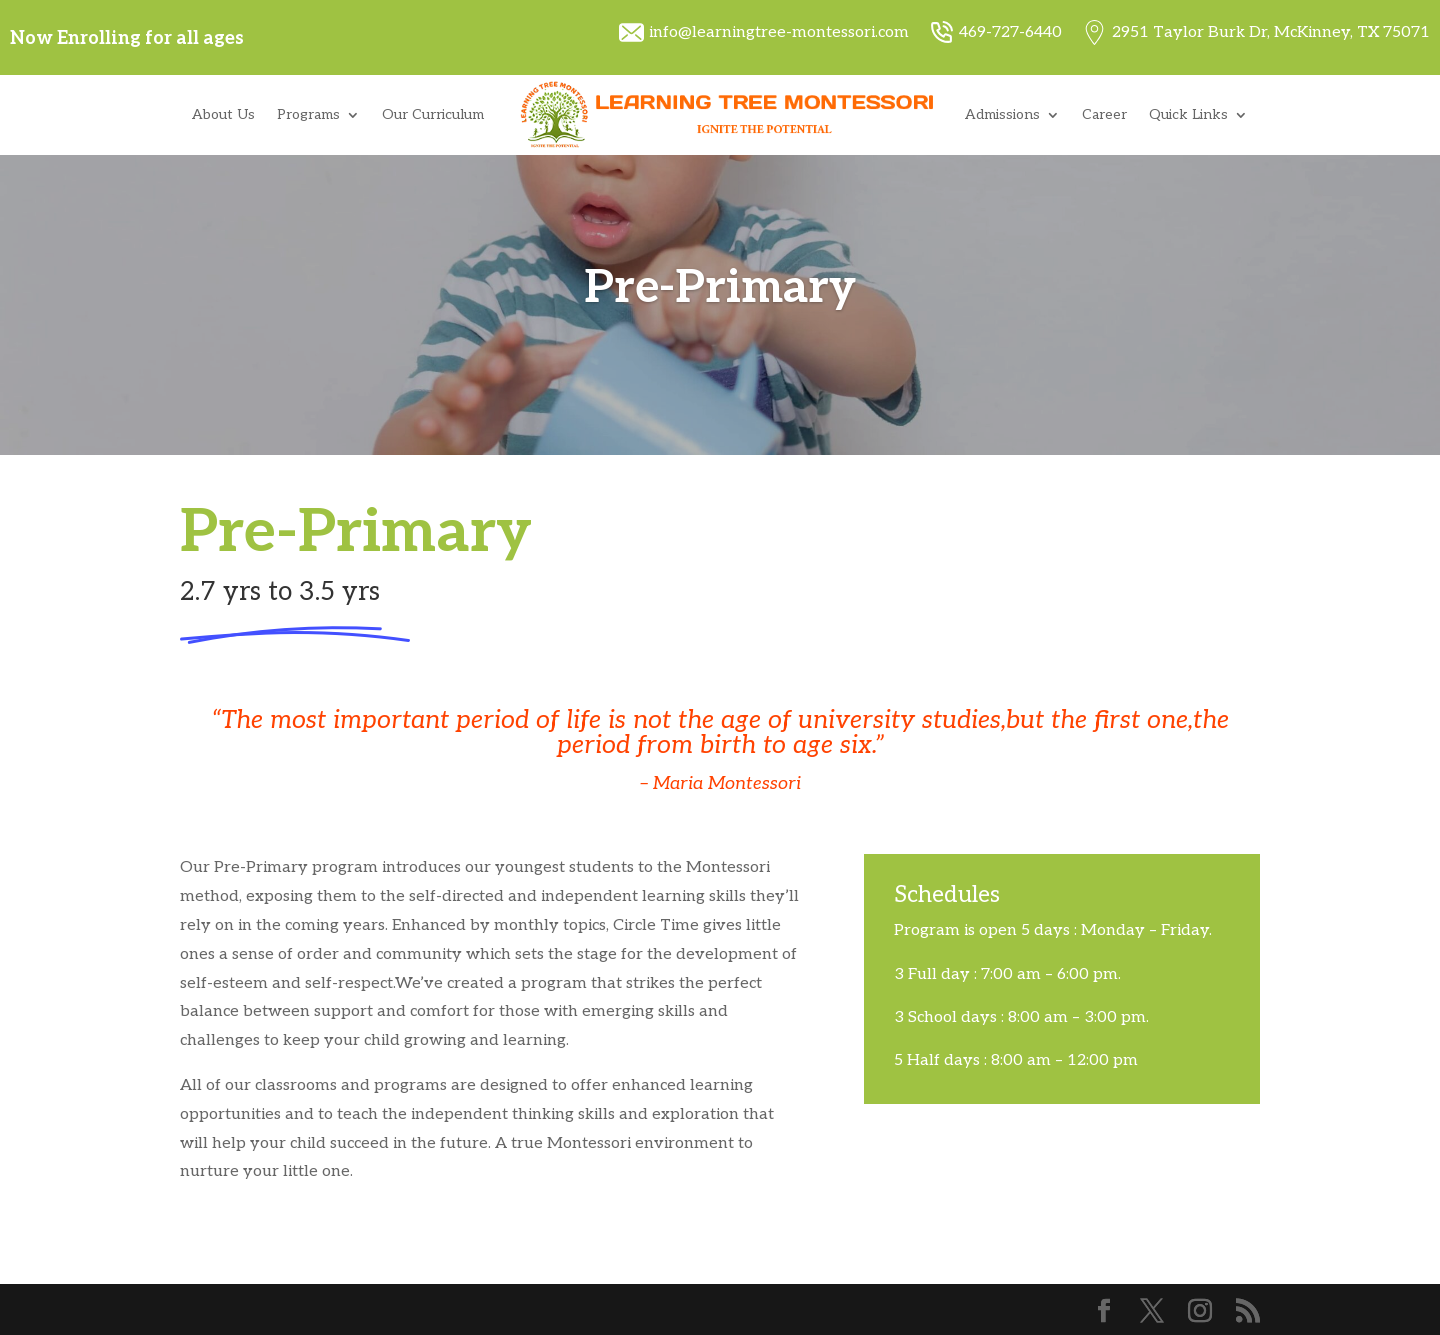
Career (1104, 114)
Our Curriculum (433, 114)
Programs (308, 114)
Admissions (1002, 114)
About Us (223, 114)
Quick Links (1188, 114)
